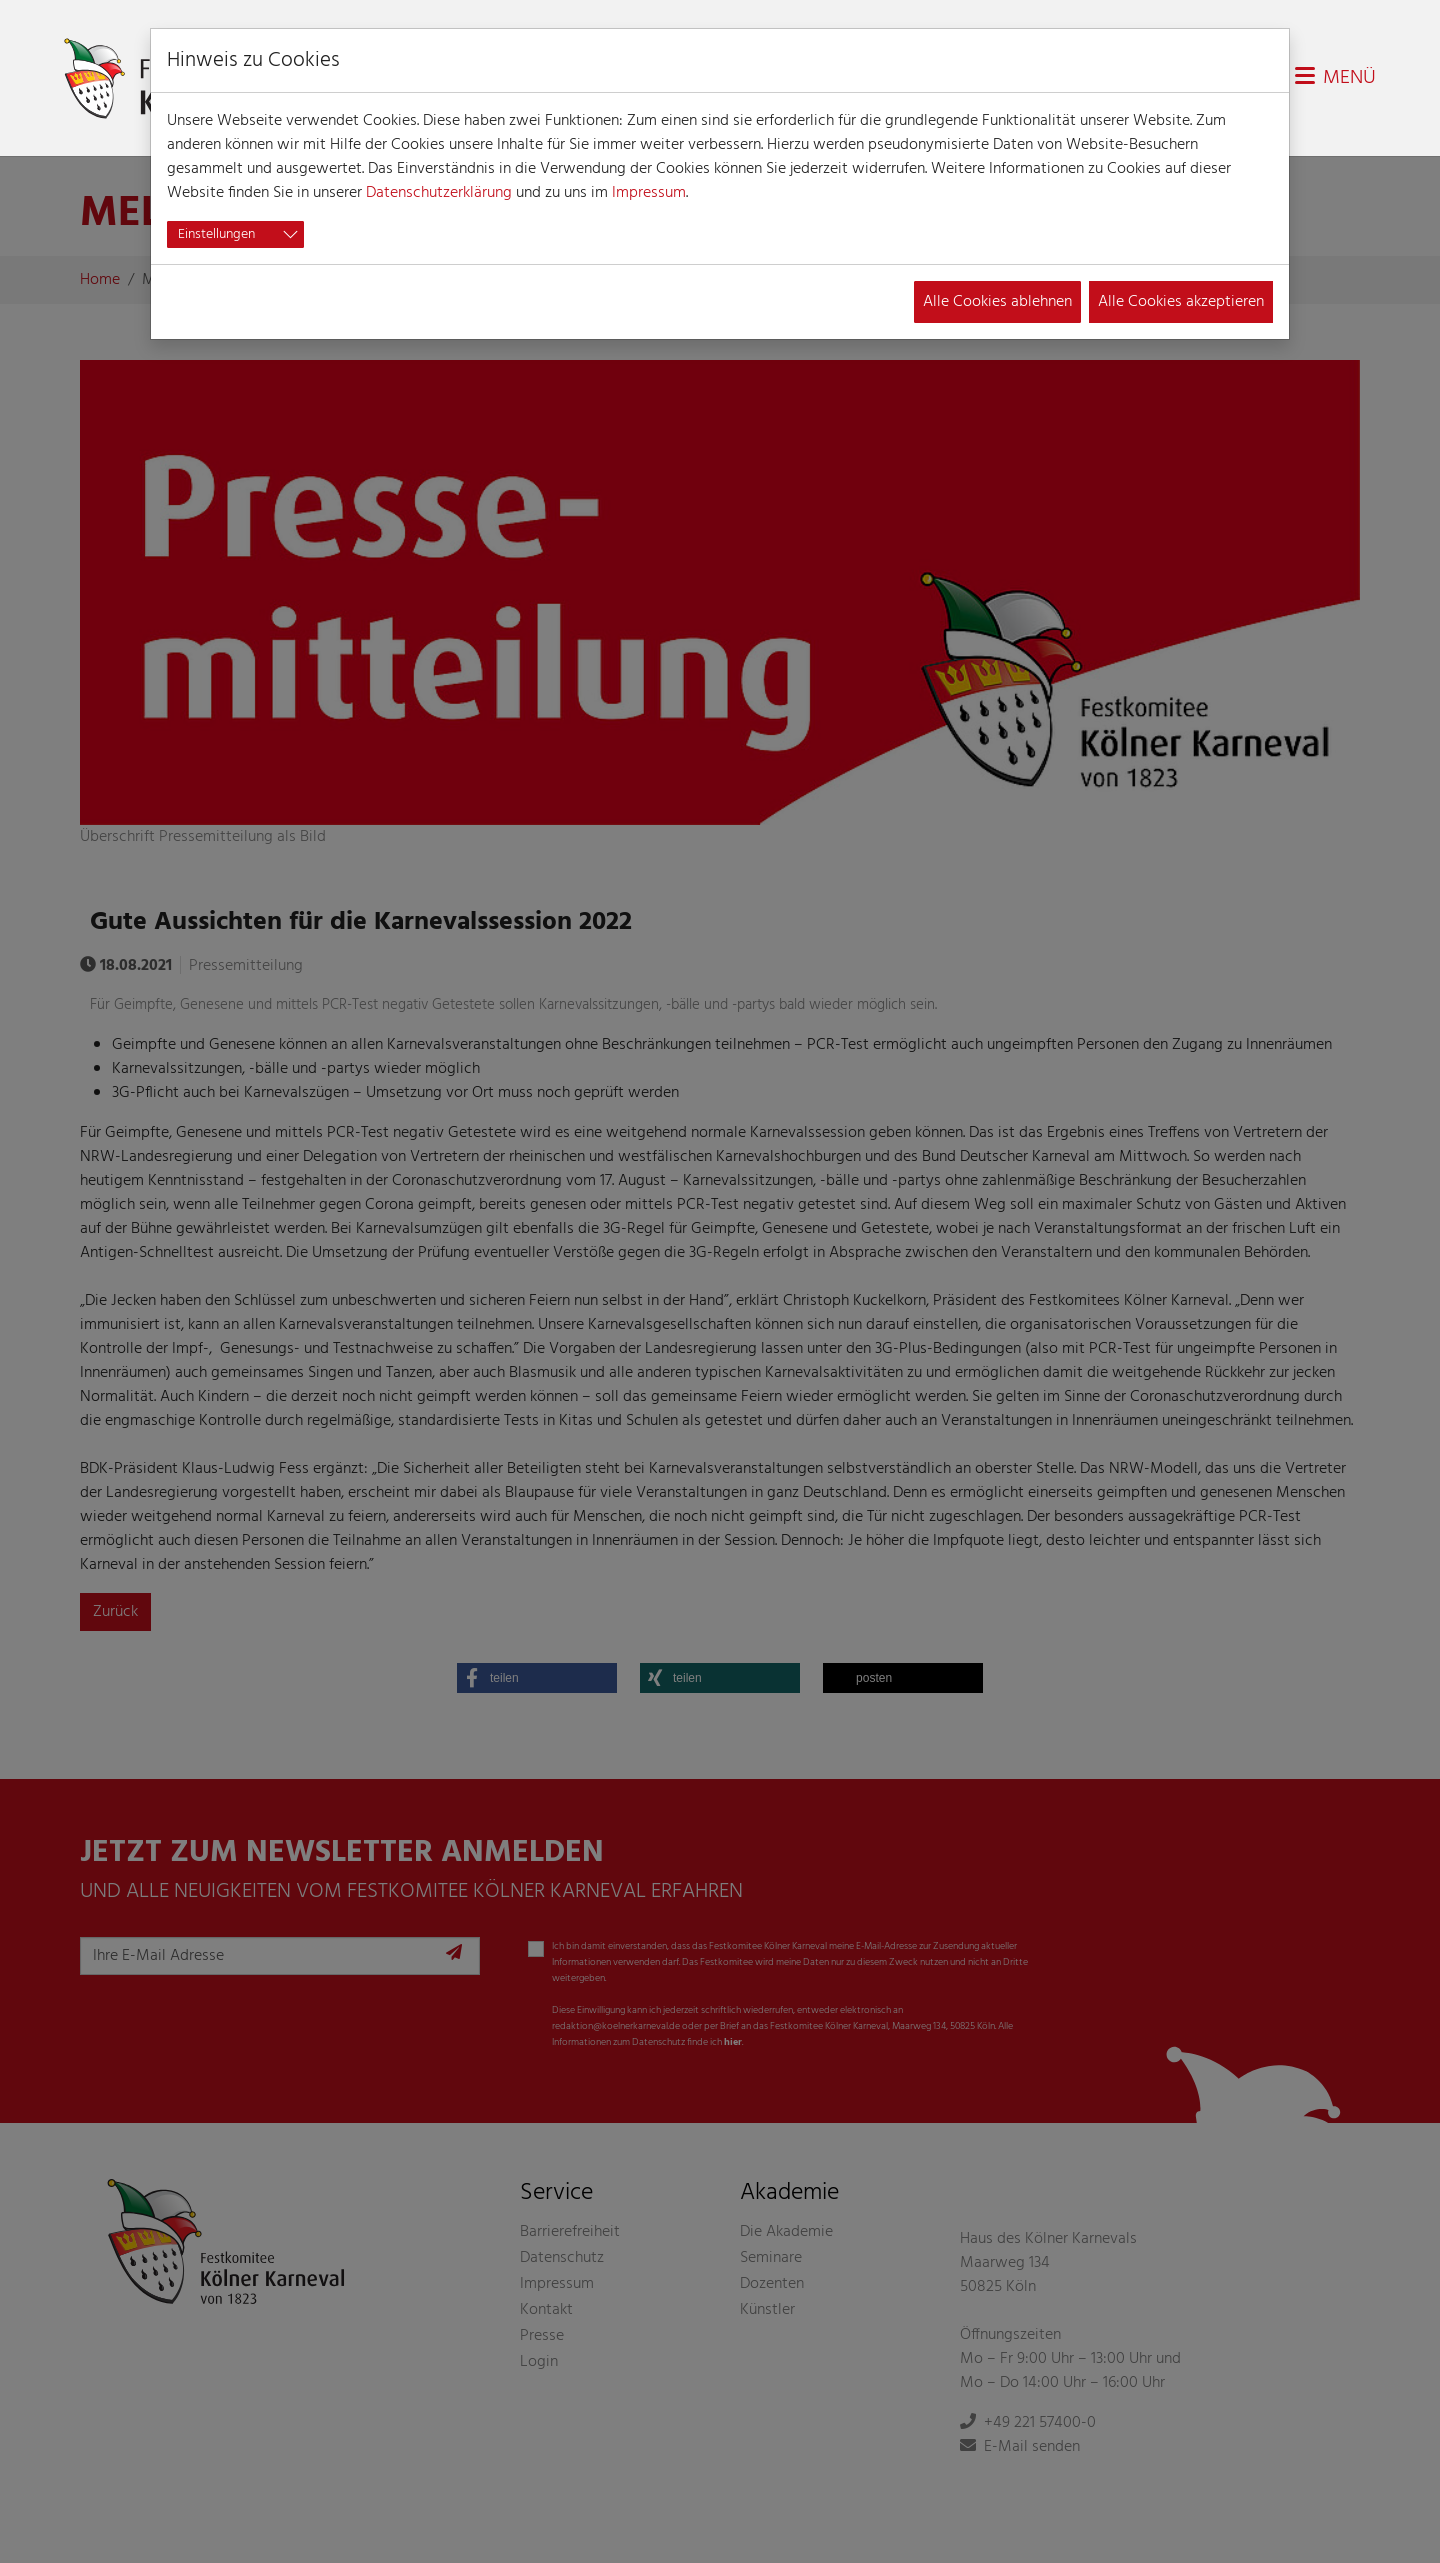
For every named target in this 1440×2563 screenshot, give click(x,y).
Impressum (649, 193)
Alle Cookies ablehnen (997, 302)
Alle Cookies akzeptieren (1181, 302)
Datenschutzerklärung (439, 193)
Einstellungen (216, 234)
